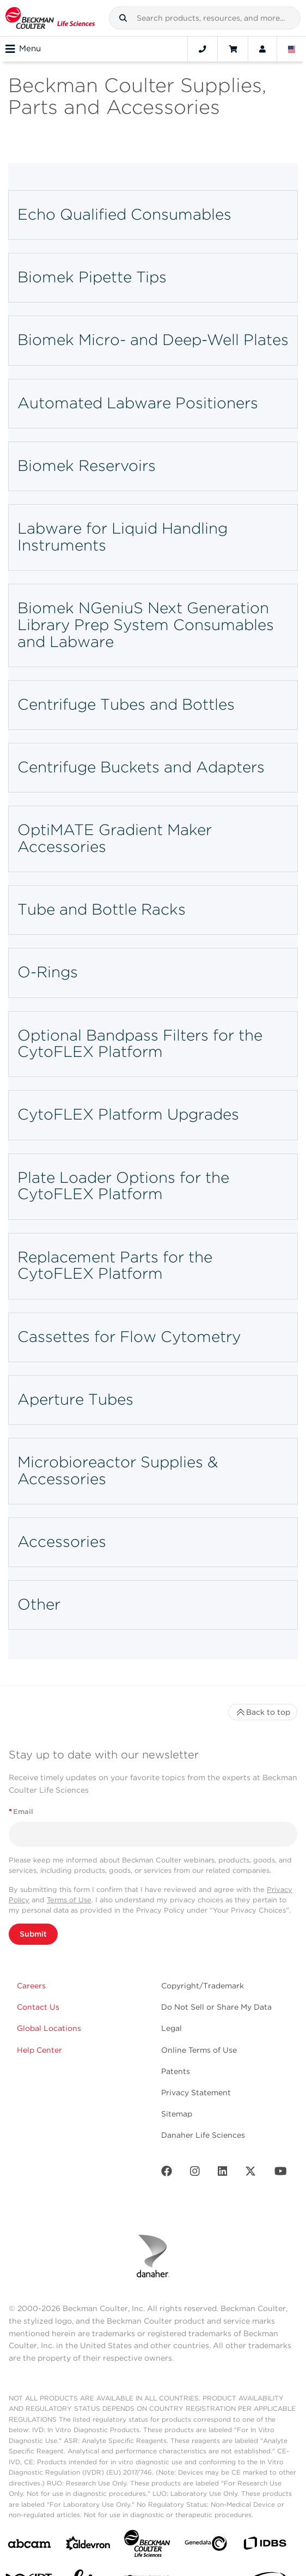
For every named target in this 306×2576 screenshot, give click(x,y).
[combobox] (204, 18)
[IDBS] (265, 2546)
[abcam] (29, 2545)
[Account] (262, 49)
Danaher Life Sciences (203, 2135)
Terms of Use (69, 1900)
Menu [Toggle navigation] (23, 49)
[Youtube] (280, 2173)
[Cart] (233, 49)
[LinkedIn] (223, 2173)
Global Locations (49, 2028)
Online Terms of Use (199, 2050)
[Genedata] (206, 2545)
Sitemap (176, 2113)
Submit (33, 1934)
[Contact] (202, 49)
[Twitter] (250, 2173)
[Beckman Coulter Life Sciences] (147, 2545)
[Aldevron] (88, 2546)
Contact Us (38, 2007)
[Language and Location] (292, 49)
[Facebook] (166, 2173)
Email (21, 1811)
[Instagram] (195, 2173)
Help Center (39, 2050)
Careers (31, 1985)
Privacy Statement (196, 2092)
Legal (171, 2028)
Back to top (262, 1712)
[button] (123, 18)
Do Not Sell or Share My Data (216, 2007)
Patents (175, 2071)
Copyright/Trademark (202, 1985)
